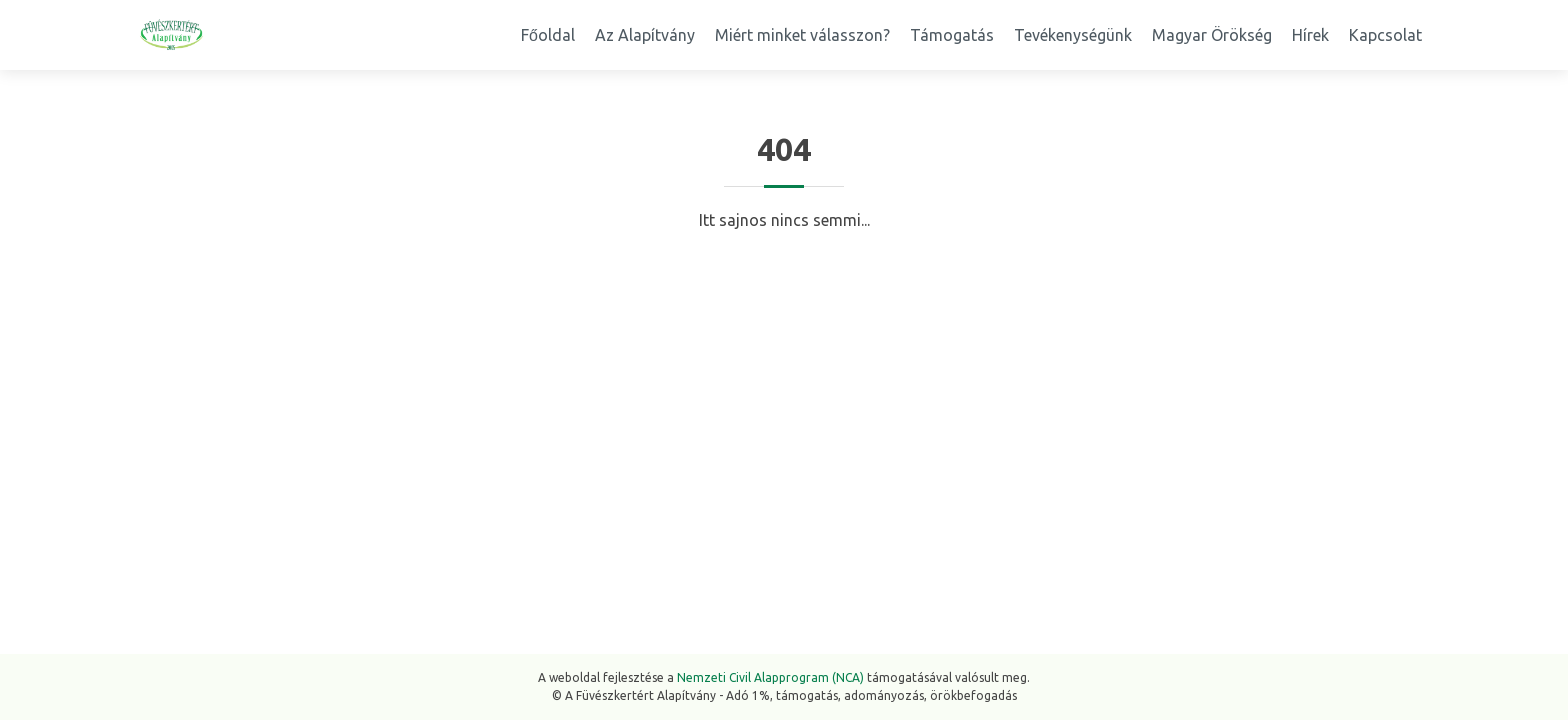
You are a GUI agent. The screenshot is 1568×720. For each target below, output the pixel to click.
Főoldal (548, 35)
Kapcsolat (1385, 35)
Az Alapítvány (645, 35)
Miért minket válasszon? (802, 35)
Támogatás (952, 35)
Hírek (1310, 35)
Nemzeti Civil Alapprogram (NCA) (770, 677)
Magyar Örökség (1212, 35)
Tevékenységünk (1073, 35)
